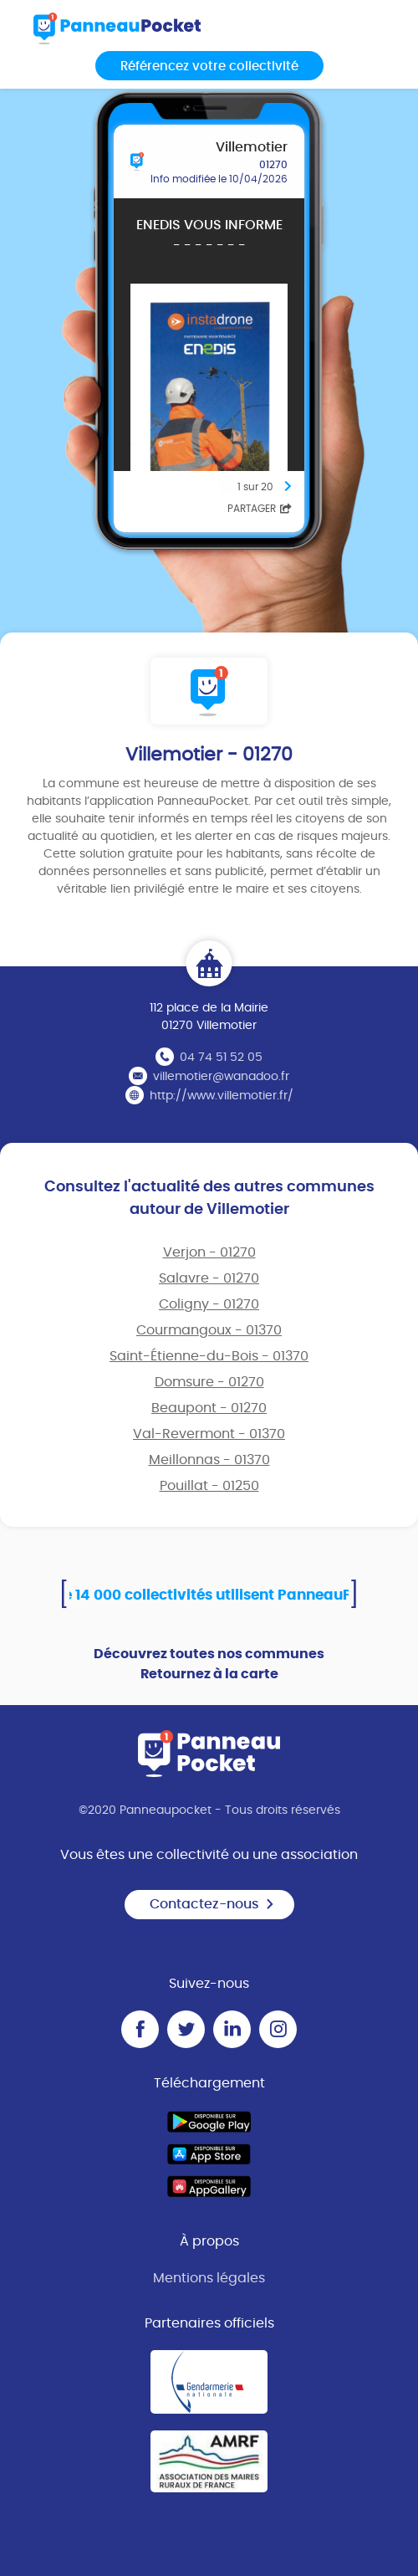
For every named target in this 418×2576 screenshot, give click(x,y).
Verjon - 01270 (209, 1252)
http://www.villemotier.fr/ (221, 1096)
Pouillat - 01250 (209, 1486)
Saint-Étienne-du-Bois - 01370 (209, 1356)
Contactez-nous (212, 1904)
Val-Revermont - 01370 (209, 1434)
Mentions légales (209, 2278)
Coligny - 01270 (209, 1304)
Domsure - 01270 (209, 1382)
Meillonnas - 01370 (209, 1460)
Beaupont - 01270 (209, 1408)
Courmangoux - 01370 (209, 1330)
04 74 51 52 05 (221, 1057)
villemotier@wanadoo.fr (221, 1077)
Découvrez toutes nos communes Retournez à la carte (209, 1664)
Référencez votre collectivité (209, 66)
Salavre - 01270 (209, 1278)
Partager (259, 509)
